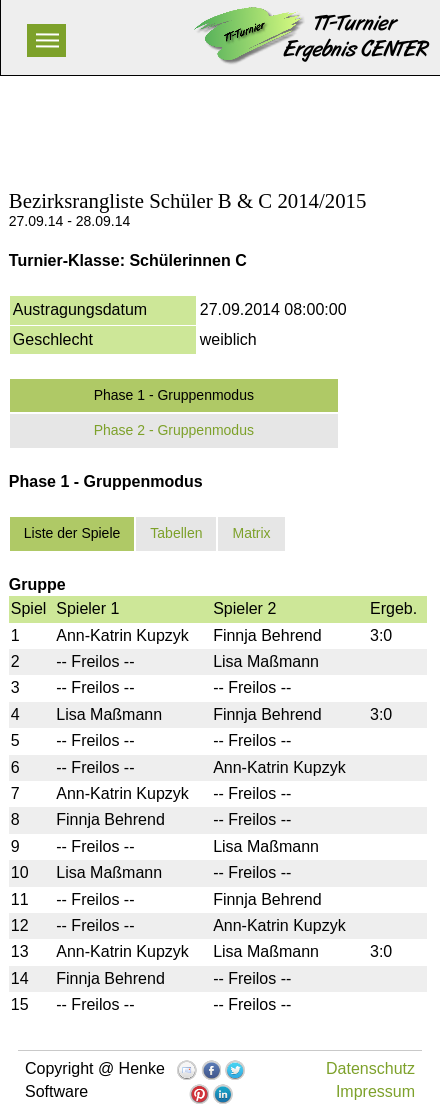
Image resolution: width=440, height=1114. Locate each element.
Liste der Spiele (72, 533)
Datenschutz (370, 1068)
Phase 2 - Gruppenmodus (174, 430)
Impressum (375, 1091)
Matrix (251, 533)
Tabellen (176, 533)
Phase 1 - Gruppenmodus (174, 395)
